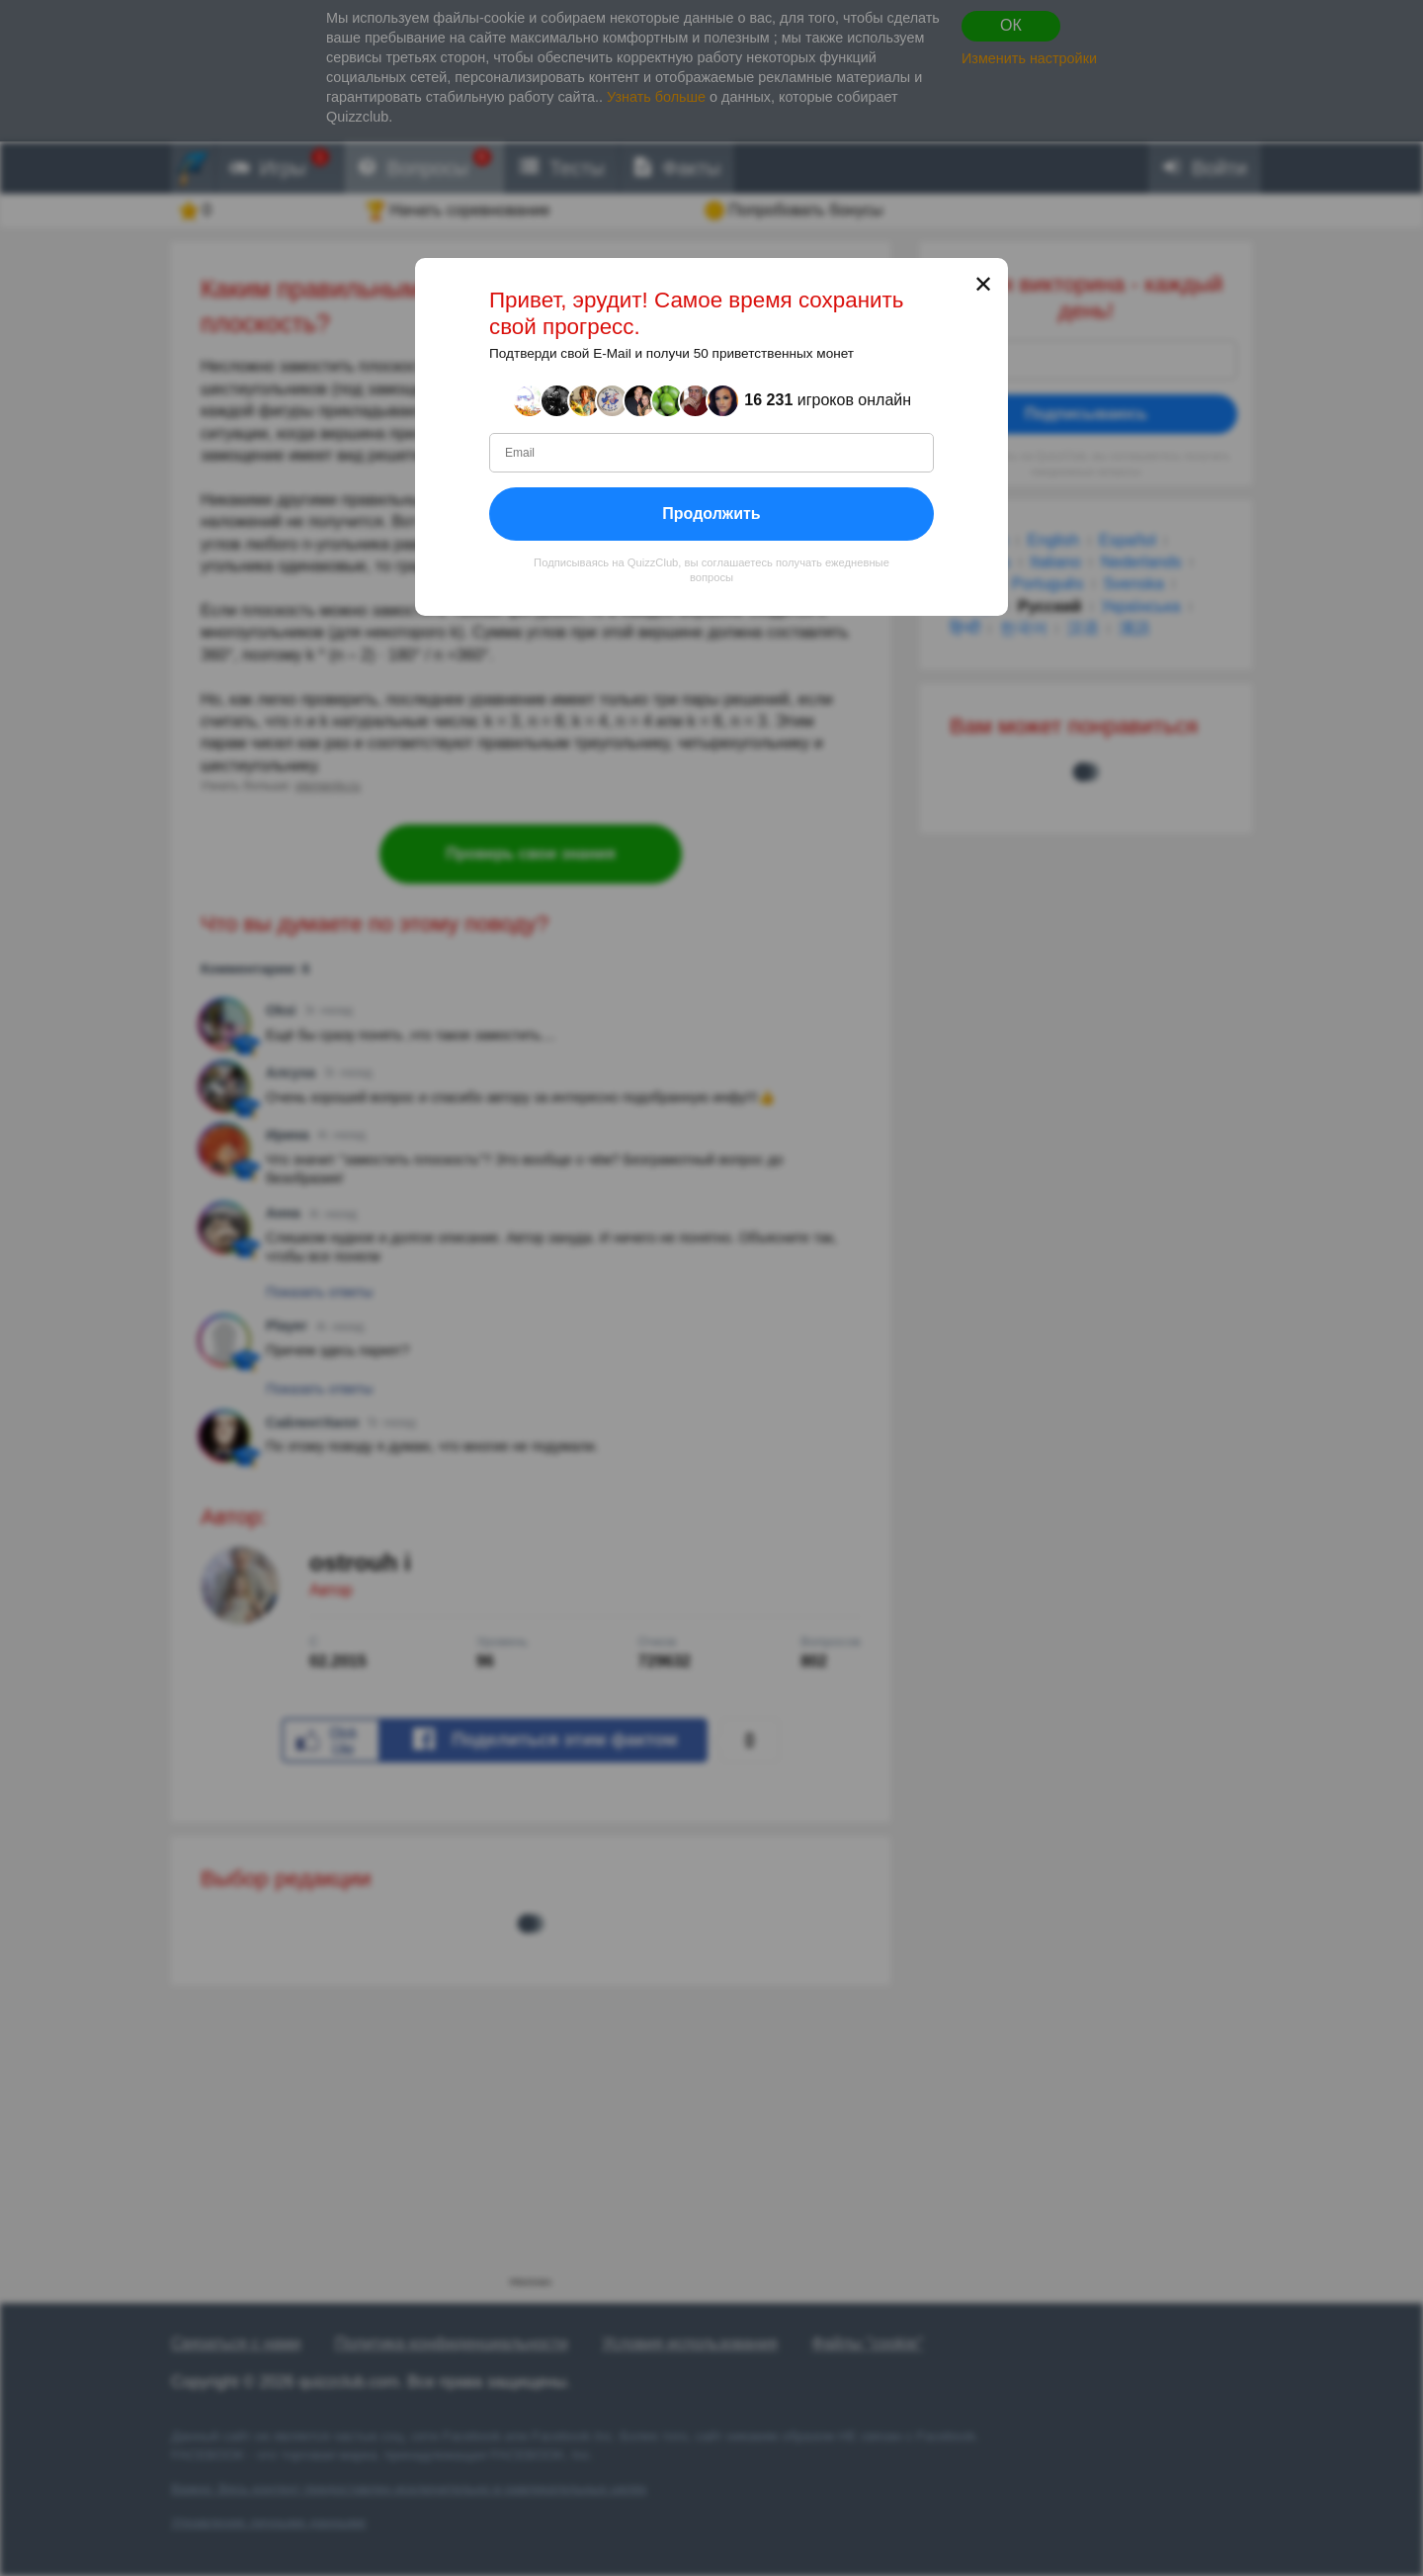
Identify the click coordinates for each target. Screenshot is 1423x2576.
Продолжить (711, 512)
